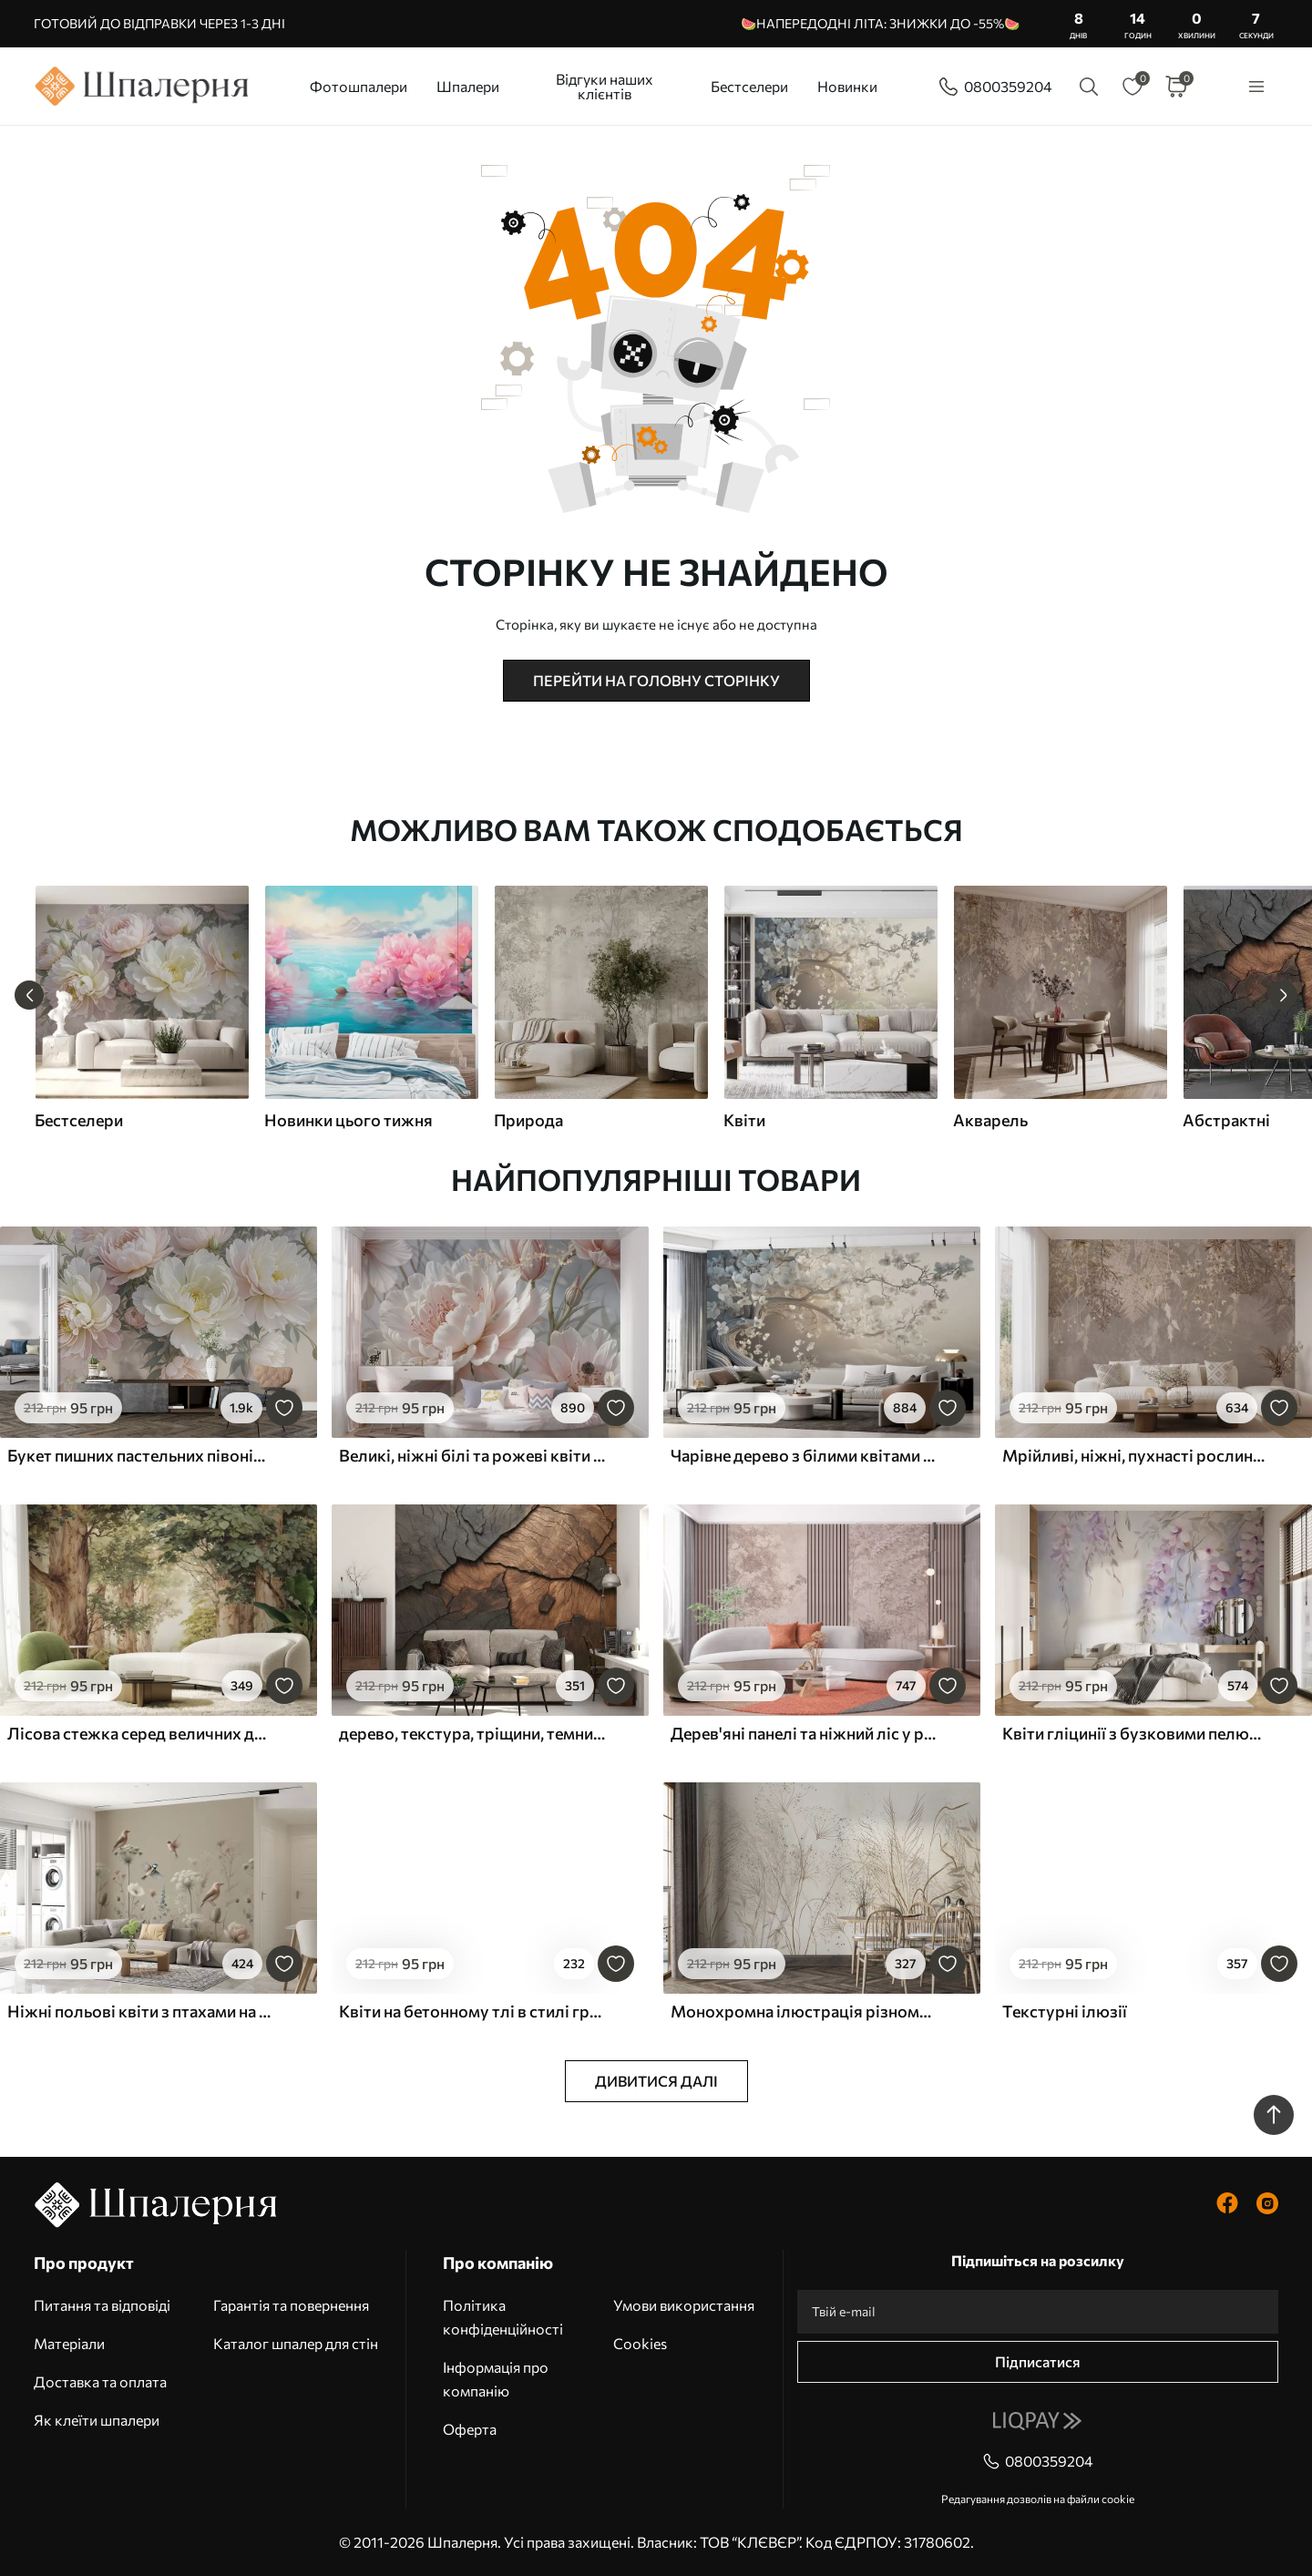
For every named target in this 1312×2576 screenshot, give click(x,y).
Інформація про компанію (495, 2378)
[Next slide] (1282, 995)
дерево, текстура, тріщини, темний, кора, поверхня (472, 1733)
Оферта (470, 2428)
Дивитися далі (656, 2080)
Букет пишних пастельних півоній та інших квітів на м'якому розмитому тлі (140, 1455)
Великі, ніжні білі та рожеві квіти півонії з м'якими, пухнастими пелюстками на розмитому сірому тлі (472, 1455)
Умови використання (683, 2305)
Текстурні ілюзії (1064, 2011)
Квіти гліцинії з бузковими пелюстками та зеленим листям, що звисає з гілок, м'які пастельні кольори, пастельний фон (1135, 1733)
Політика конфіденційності (503, 2316)
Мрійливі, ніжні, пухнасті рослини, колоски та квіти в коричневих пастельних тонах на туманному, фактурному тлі (1135, 1455)
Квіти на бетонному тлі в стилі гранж (472, 2011)
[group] (141, 1008)
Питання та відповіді (102, 2305)
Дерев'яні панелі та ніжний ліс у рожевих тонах (804, 1733)
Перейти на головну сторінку (656, 680)
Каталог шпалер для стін (295, 2343)
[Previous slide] (29, 995)
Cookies (640, 2343)
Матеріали (69, 2343)
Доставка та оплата (100, 2381)
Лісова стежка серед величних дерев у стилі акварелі (140, 1733)
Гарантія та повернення (291, 2305)
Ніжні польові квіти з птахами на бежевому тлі (140, 2011)
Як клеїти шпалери (96, 2419)
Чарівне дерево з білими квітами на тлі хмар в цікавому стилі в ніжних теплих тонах (804, 1455)
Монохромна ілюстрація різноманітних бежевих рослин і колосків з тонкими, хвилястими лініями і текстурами (804, 2011)
